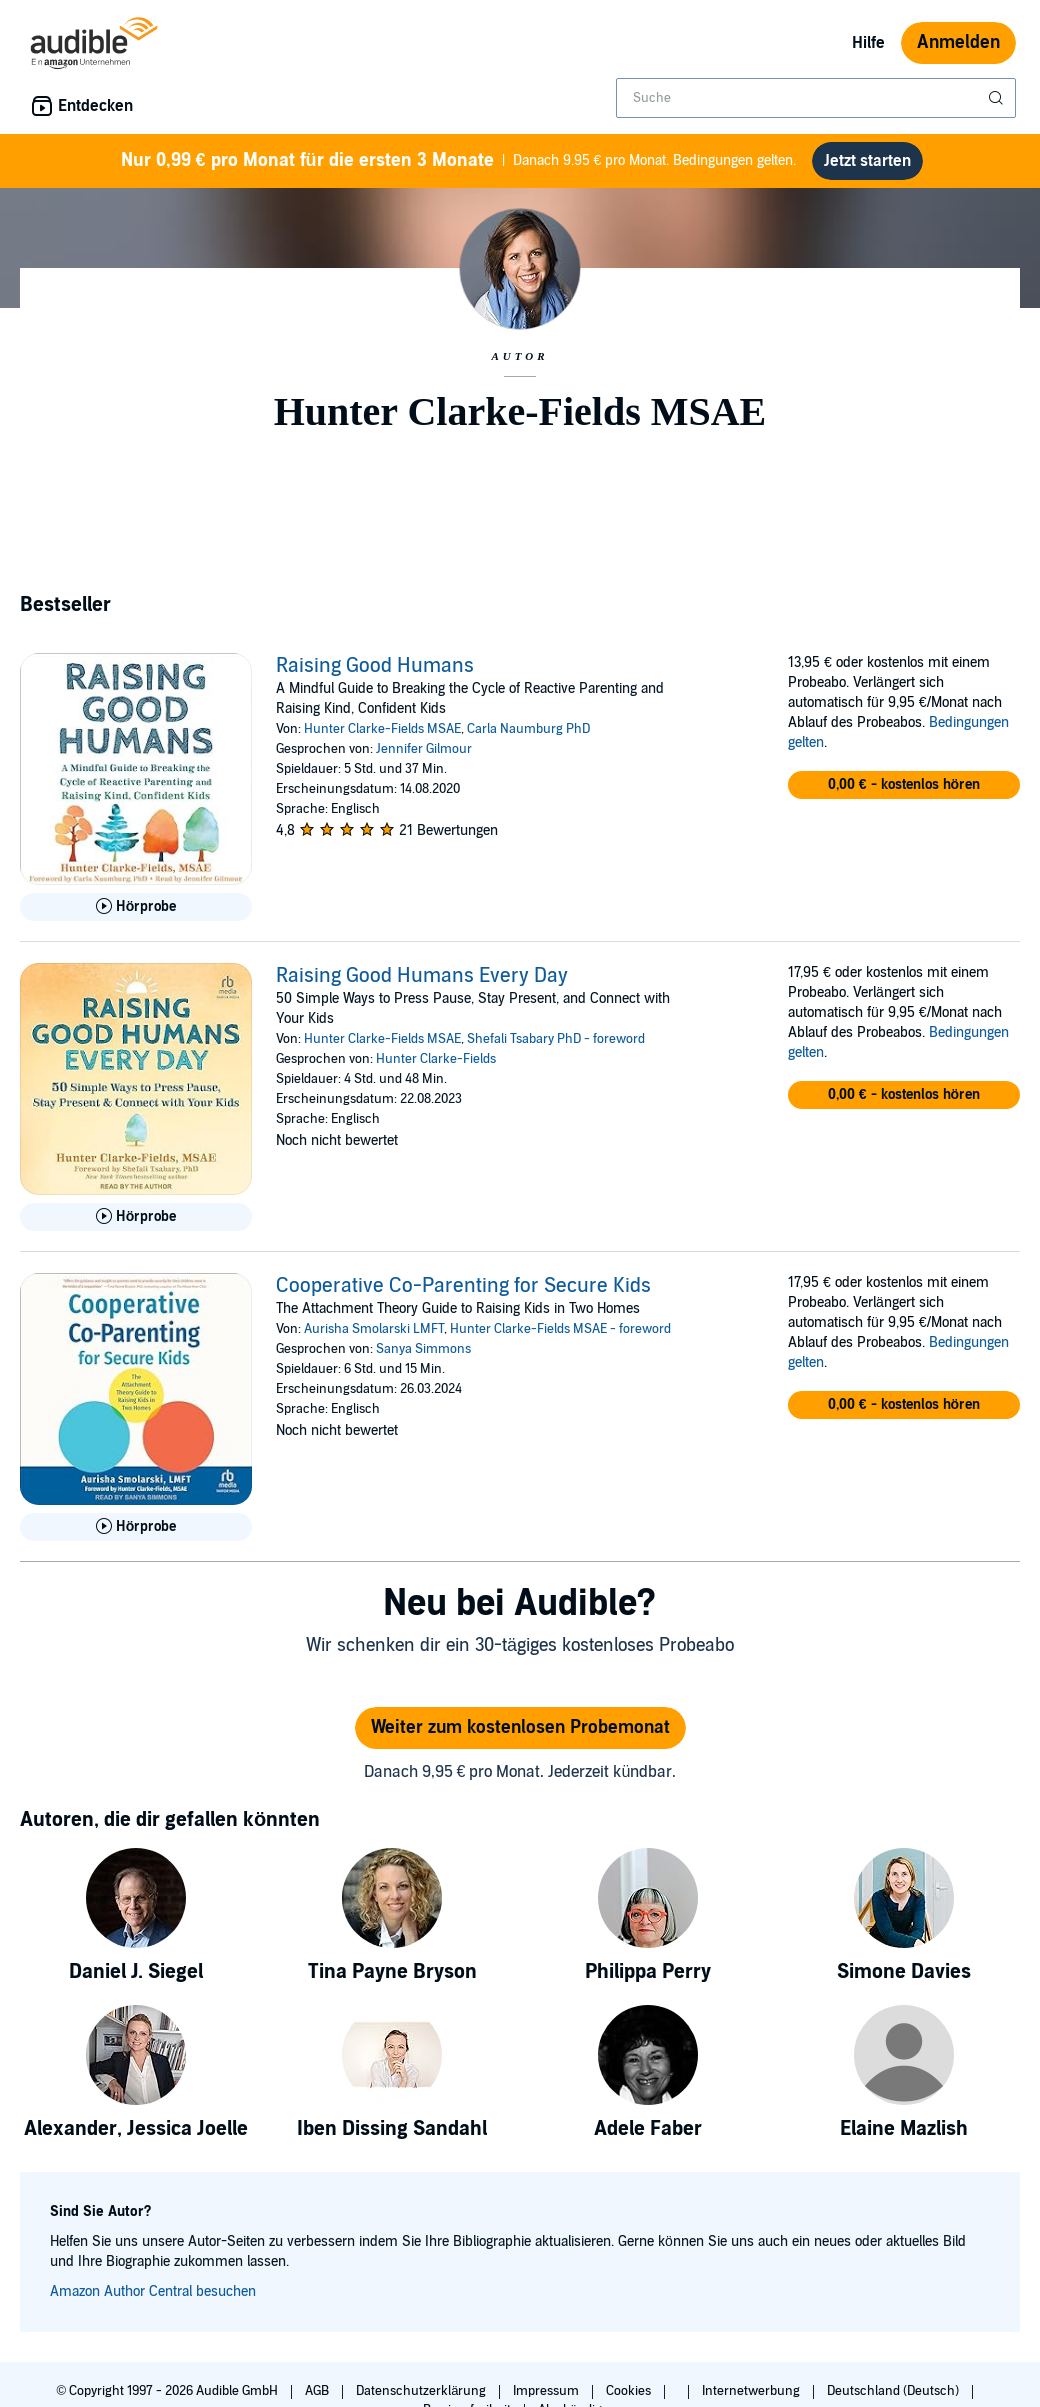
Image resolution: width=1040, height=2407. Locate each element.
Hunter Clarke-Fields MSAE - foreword (560, 1329)
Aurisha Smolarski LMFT (374, 1329)
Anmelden (958, 42)
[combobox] (816, 98)
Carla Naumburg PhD (528, 729)
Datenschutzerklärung (422, 2391)
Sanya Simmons (423, 1349)
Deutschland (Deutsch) (894, 2391)
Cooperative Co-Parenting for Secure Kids (463, 1286)
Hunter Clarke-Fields (436, 1059)
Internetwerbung (752, 2391)
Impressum (547, 2391)
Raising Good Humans (375, 666)
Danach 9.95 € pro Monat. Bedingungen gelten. (459, 161)
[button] (904, 785)
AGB (318, 2391)
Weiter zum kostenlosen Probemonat (520, 1727)
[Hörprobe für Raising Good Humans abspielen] (136, 907)
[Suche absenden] (998, 98)
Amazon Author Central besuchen (153, 2291)
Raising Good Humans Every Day (422, 976)
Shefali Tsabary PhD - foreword (556, 1039)
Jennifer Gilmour (424, 749)
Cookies (630, 2391)
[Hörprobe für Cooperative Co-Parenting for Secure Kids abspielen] (136, 1527)
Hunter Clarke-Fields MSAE (382, 729)
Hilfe (868, 43)
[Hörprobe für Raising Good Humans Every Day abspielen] (136, 1217)
